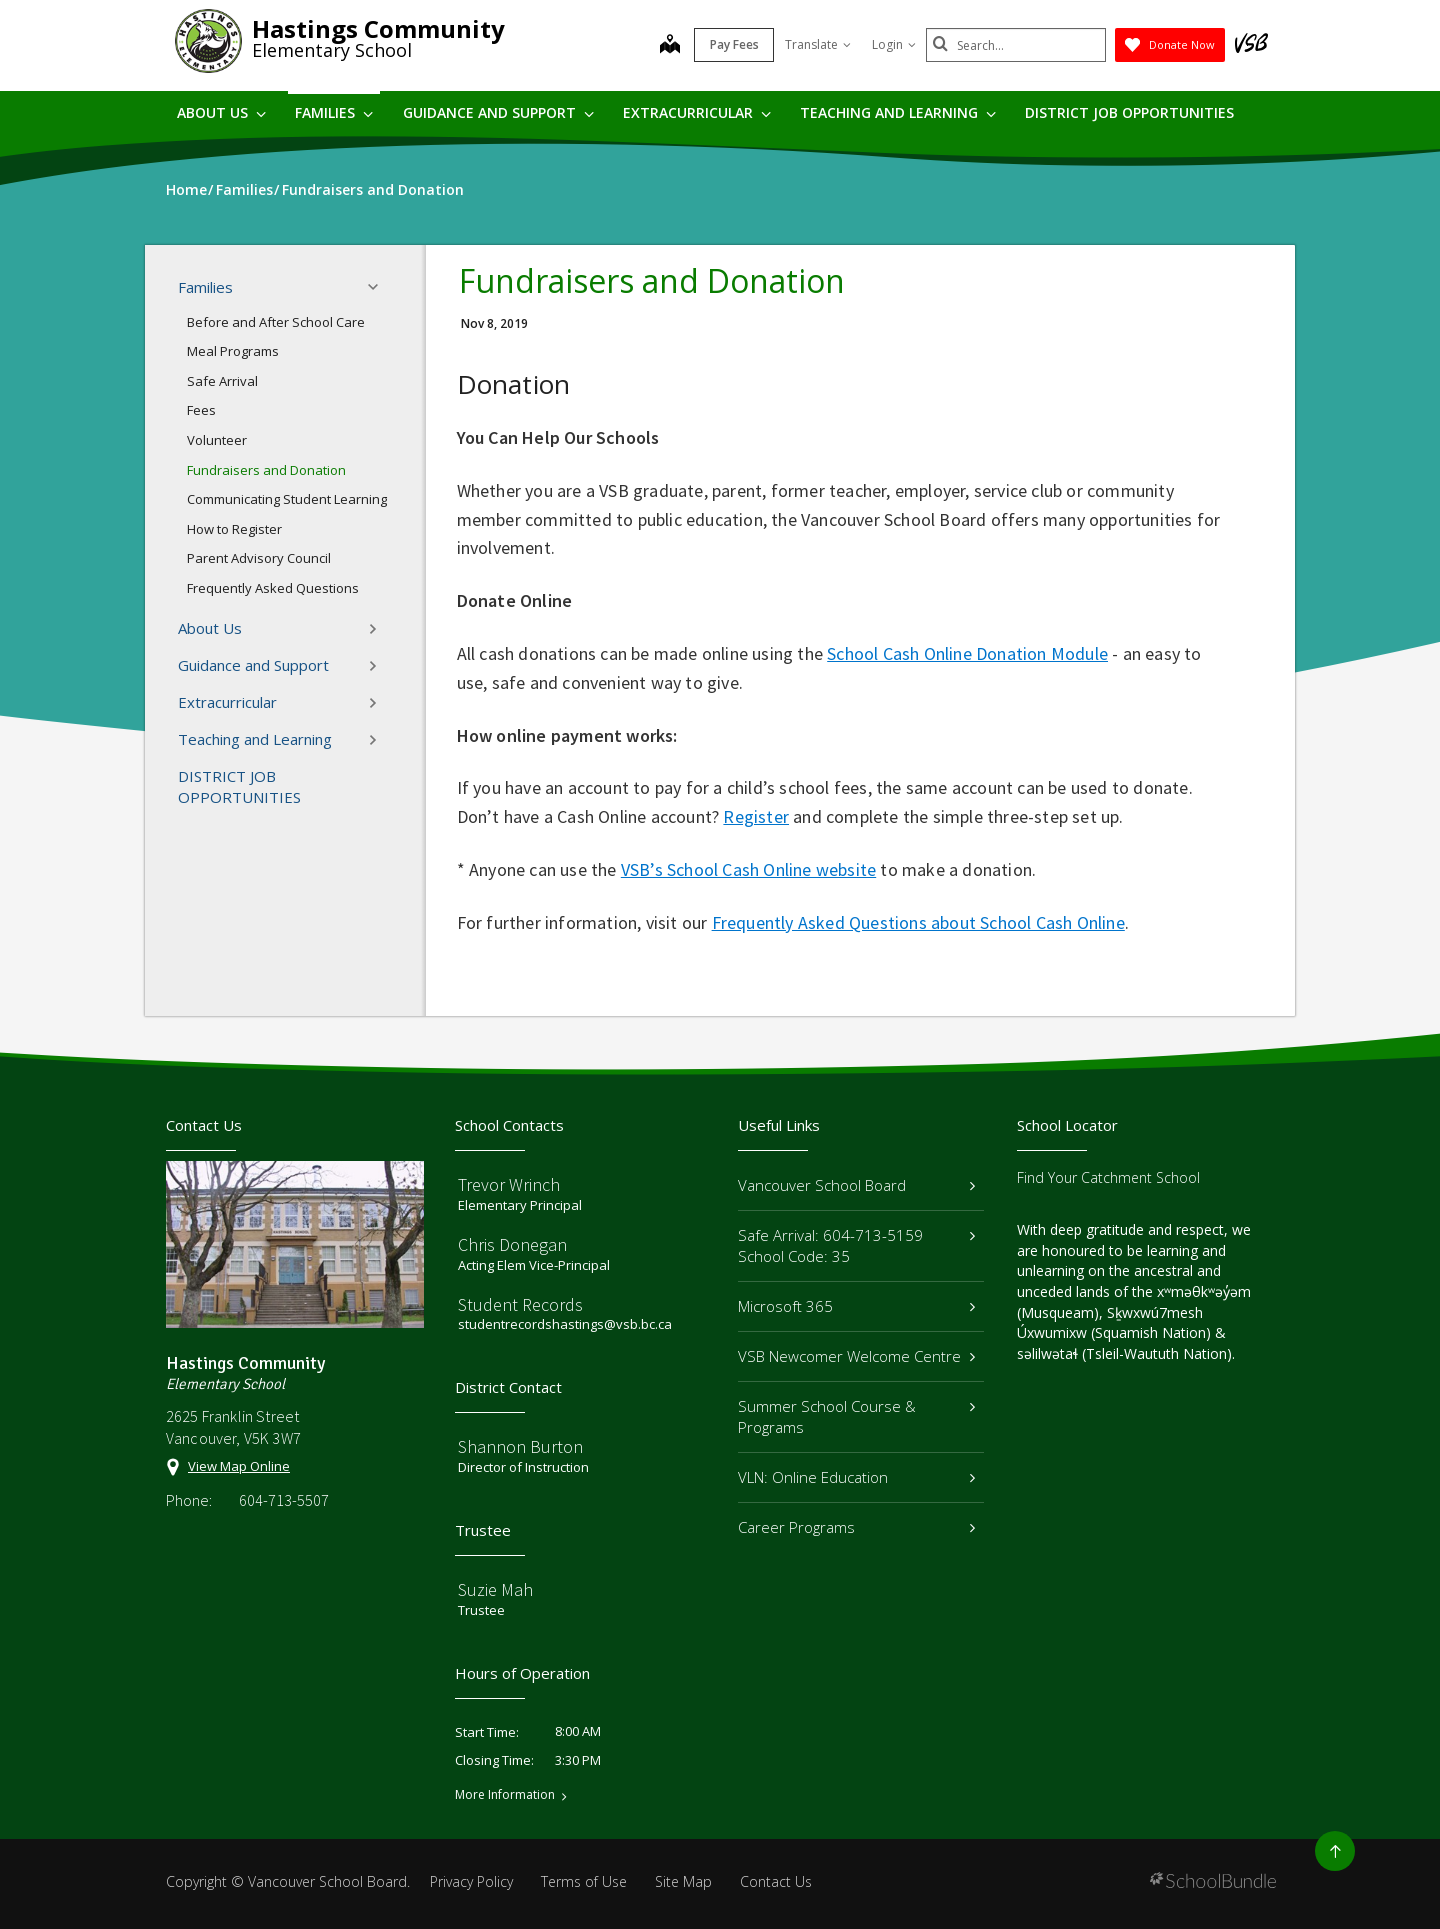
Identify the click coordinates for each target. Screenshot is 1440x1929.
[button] (379, 287)
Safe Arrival (222, 381)
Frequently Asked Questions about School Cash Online (918, 922)
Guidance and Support (498, 112)
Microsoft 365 (856, 1306)
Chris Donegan (512, 1244)
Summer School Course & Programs (856, 1416)
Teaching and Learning (898, 112)
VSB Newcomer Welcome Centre (856, 1356)
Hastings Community (378, 28)
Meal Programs (233, 351)
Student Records (520, 1304)
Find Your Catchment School (1108, 1177)
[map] (670, 46)
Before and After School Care (276, 322)
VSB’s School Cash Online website (748, 869)
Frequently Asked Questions (273, 588)
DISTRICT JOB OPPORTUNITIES (1129, 112)
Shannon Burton (520, 1446)
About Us (221, 112)
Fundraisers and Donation (266, 470)
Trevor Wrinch (509, 1184)
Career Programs (856, 1527)
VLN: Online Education (856, 1477)
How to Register (234, 529)
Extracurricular (697, 112)
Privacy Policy (471, 1881)
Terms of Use (584, 1881)
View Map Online (239, 1466)
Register (756, 816)
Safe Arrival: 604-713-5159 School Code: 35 (856, 1245)
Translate (818, 44)
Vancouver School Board (856, 1185)
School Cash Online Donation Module (967, 653)
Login (894, 44)
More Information (505, 1795)
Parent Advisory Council (259, 558)
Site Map (683, 1881)
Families (334, 112)
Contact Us (776, 1881)
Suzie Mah (495, 1589)
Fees (201, 410)
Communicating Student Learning (287, 499)
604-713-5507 (284, 1500)
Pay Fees (734, 44)
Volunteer (217, 440)
